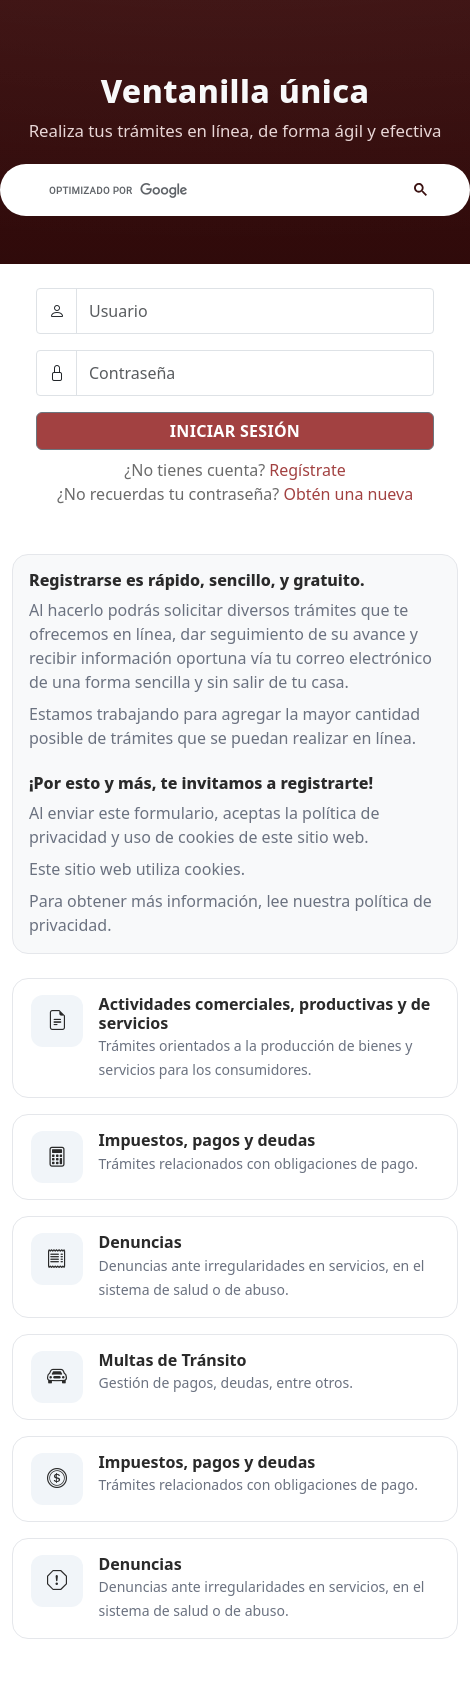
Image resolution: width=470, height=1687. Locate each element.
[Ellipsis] (57, 311)
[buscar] (196, 190)
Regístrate (307, 470)
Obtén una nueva (348, 494)
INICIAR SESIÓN (235, 431)
